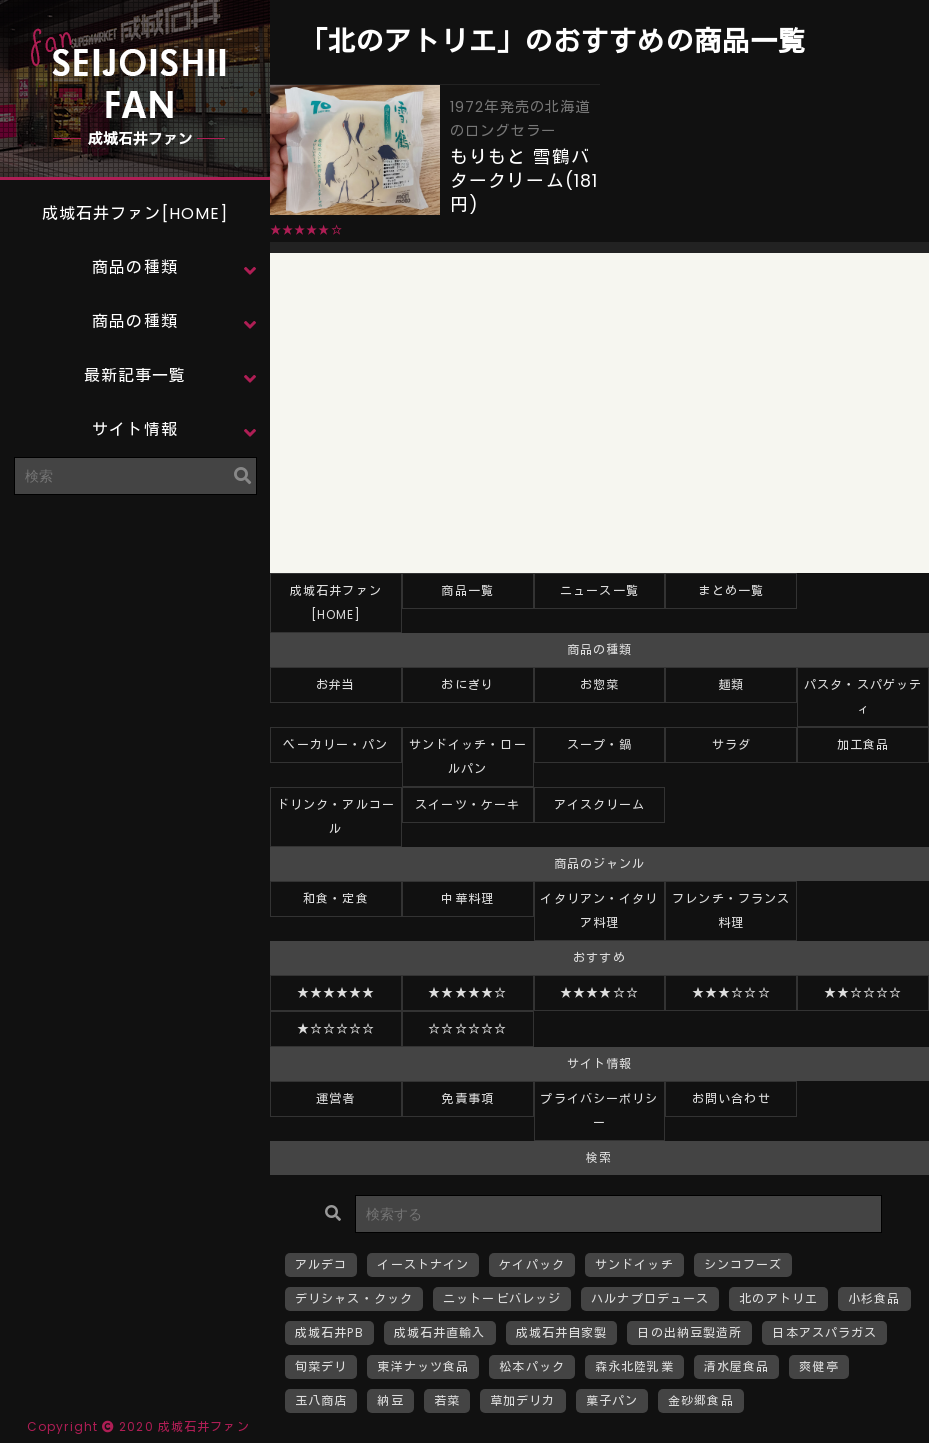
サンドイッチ (634, 1264)
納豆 (390, 1400)
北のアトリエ (778, 1298)
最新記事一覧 (135, 375)
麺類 (731, 684)
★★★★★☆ (467, 992)
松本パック (532, 1366)
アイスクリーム (600, 804)
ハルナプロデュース (650, 1298)
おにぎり (467, 684)
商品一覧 (467, 590)
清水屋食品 (737, 1366)
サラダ (731, 744)
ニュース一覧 (599, 590)
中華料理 (467, 898)
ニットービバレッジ (502, 1298)
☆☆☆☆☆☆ (467, 1028)
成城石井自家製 (562, 1332)
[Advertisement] (135, 635)
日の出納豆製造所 (689, 1332)
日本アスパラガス (824, 1332)
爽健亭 (818, 1366)
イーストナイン (423, 1264)
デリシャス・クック (354, 1298)
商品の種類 (135, 267)
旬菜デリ (321, 1366)
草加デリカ (523, 1400)
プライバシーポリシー (599, 1110)
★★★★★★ (336, 992)
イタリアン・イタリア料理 (599, 910)
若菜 (447, 1400)
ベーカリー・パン (335, 744)
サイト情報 (135, 429)
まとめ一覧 (731, 590)
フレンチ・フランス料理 (731, 910)
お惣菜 (599, 684)
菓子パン (612, 1400)
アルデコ (321, 1264)
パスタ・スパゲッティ (863, 696)
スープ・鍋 (600, 744)
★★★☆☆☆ (731, 992)
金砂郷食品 (701, 1400)
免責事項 (467, 1098)
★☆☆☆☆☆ (336, 1028)
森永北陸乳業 (634, 1366)
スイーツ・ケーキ (467, 804)
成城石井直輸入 (440, 1332)
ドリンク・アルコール (336, 816)
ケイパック (532, 1264)
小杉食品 (874, 1298)
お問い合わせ (731, 1098)
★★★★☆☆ (599, 992)
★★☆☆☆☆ (863, 992)
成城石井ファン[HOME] (135, 213)
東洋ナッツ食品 (423, 1366)
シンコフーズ (743, 1264)
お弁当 (335, 684)
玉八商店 (321, 1400)
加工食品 (863, 744)
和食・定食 (336, 898)
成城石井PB (329, 1332)
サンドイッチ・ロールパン (468, 756)
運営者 (335, 1098)
